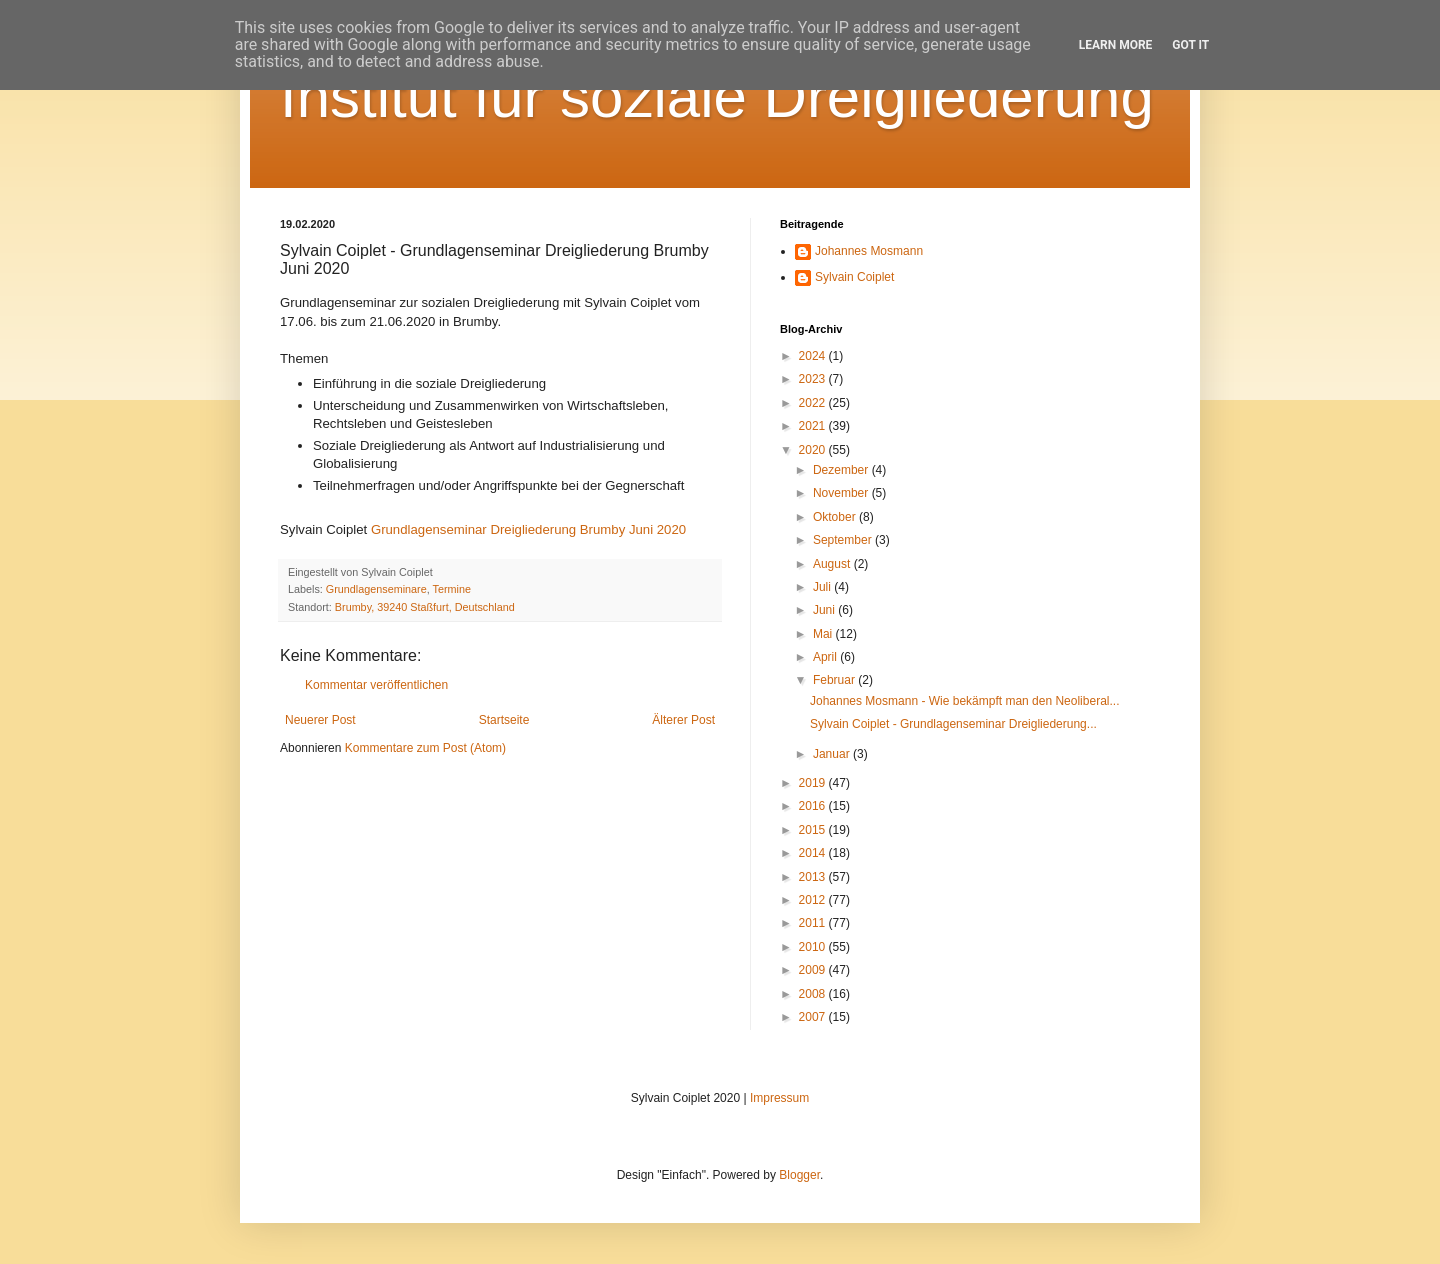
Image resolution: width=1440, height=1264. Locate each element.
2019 (814, 783)
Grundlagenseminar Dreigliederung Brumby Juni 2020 (528, 529)
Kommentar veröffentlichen (376, 685)
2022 (814, 403)
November (842, 493)
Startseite (504, 720)
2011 (814, 923)
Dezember (842, 470)
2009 (814, 970)
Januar (833, 754)
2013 (814, 877)
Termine (451, 589)
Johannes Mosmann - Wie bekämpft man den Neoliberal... (965, 701)
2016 (814, 806)
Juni (825, 610)
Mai (824, 634)
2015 (814, 830)
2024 (814, 356)
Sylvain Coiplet (854, 277)
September (844, 540)
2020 (814, 450)
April (826, 657)
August (833, 564)
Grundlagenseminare (376, 589)
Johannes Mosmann (869, 251)
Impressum (779, 1098)
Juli (823, 587)
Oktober (836, 517)
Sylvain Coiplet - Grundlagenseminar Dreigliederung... (953, 724)
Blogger (799, 1175)
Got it (1190, 45)
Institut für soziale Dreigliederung (717, 96)
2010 (814, 947)
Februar (835, 680)
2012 (814, 900)
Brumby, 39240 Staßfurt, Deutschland (425, 607)
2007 (814, 1017)
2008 (814, 994)
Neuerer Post (320, 720)
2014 (814, 853)
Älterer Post (683, 720)
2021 (814, 426)
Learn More (1116, 45)
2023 (814, 379)
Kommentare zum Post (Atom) (425, 748)
